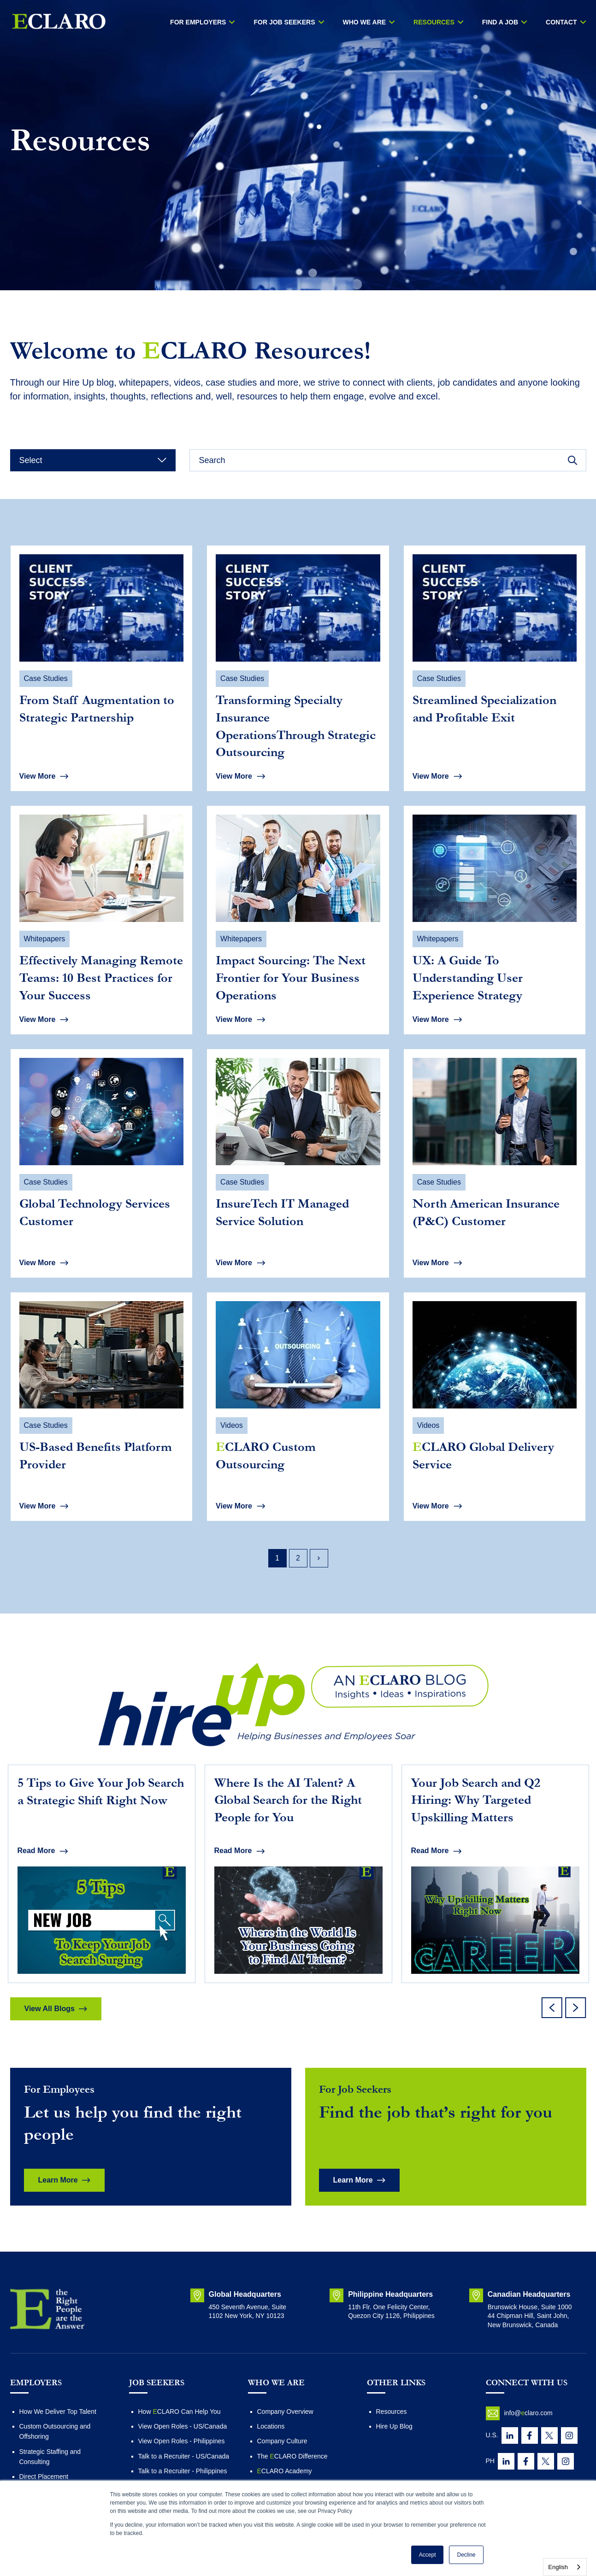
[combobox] (565, 2567)
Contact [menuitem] (561, 22)
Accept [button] (427, 2555)
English (558, 2567)
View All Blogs (49, 2009)
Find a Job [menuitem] (500, 22)
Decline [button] (466, 2555)
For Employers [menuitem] (198, 22)
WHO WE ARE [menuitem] (364, 22)
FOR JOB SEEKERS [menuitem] (284, 22)
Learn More (58, 2180)
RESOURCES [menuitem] (433, 22)
